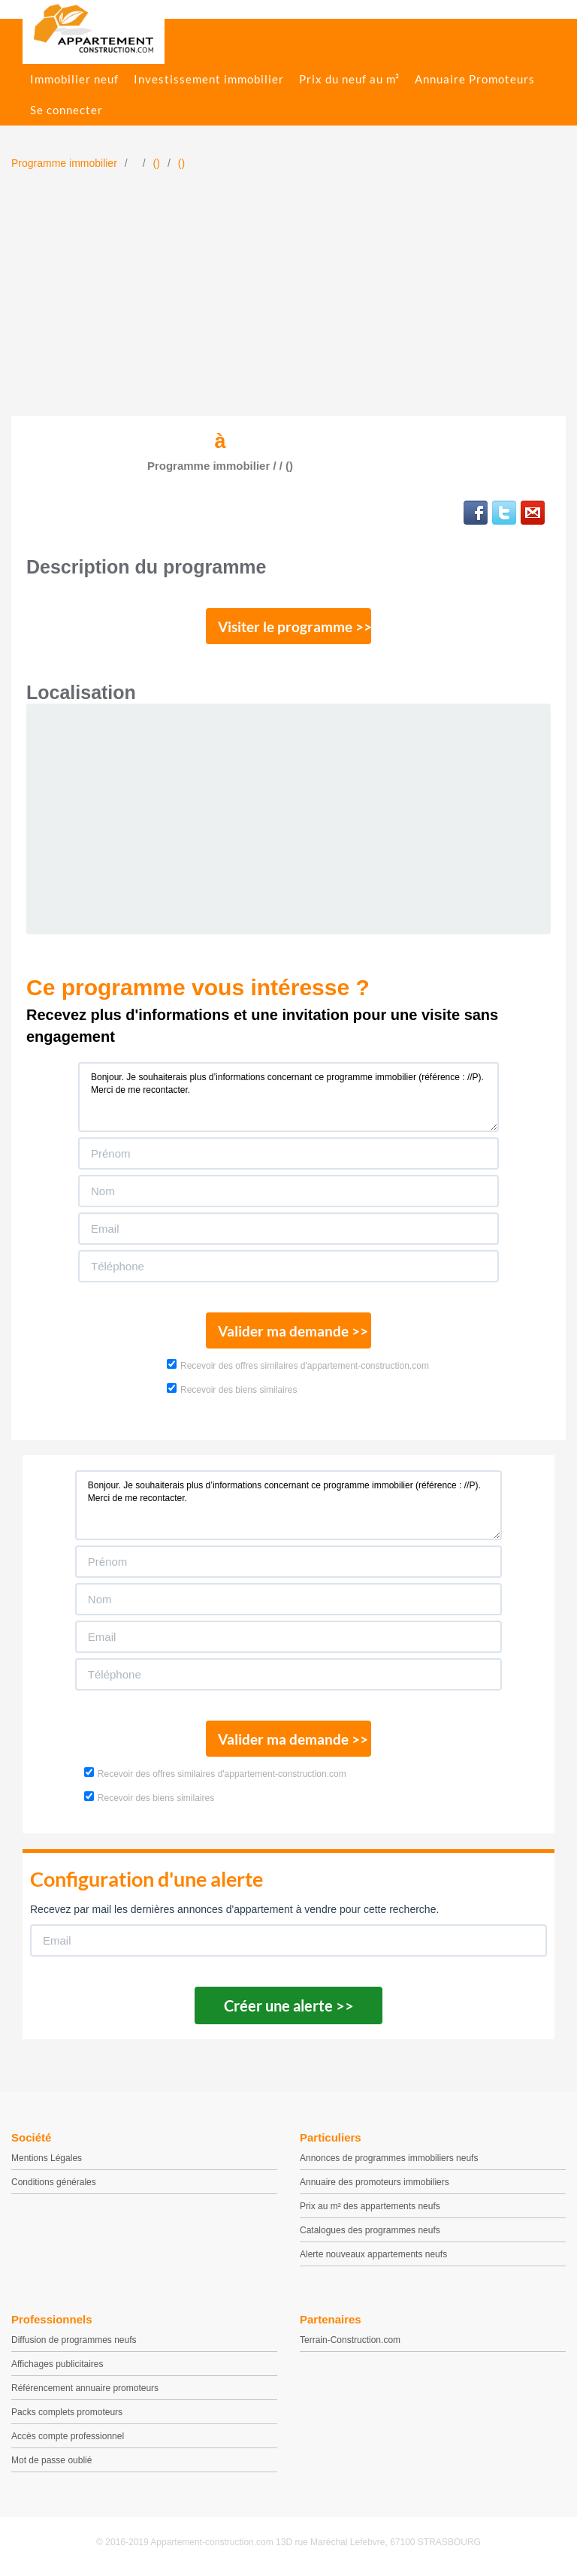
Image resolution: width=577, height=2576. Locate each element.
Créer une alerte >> (289, 2005)
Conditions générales (53, 2182)
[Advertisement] (288, 303)
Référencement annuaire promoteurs (85, 2388)
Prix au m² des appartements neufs (370, 2206)
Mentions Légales (46, 2158)
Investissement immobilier (209, 79)
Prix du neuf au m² (349, 79)
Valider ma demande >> (293, 1330)
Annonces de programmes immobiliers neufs (389, 2158)
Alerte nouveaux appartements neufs (373, 2254)
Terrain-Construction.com (350, 2340)
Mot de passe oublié (51, 2460)
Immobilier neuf (74, 79)
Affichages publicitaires (57, 2364)
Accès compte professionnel (67, 2436)
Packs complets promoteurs (66, 2412)
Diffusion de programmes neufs (74, 2340)
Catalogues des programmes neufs (370, 2230)
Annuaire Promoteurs (475, 79)
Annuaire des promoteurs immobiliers (374, 2182)
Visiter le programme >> (294, 626)
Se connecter (66, 110)
